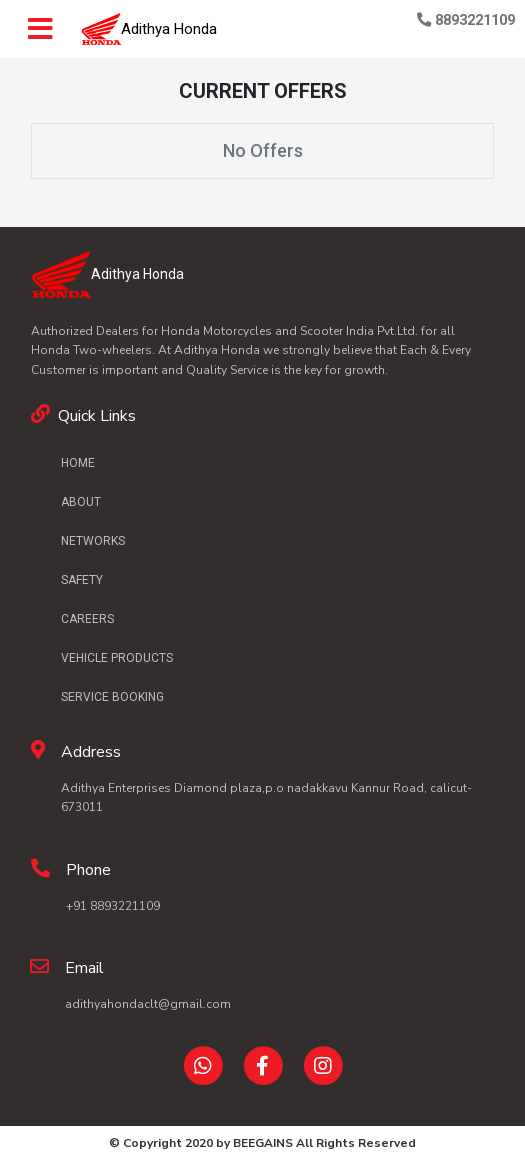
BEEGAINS (263, 1143)
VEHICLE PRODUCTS (117, 658)
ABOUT (81, 502)
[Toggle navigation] (48, 29)
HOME (78, 463)
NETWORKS (93, 541)
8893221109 (466, 20)
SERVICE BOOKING (112, 697)
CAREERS (87, 619)
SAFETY (82, 580)
